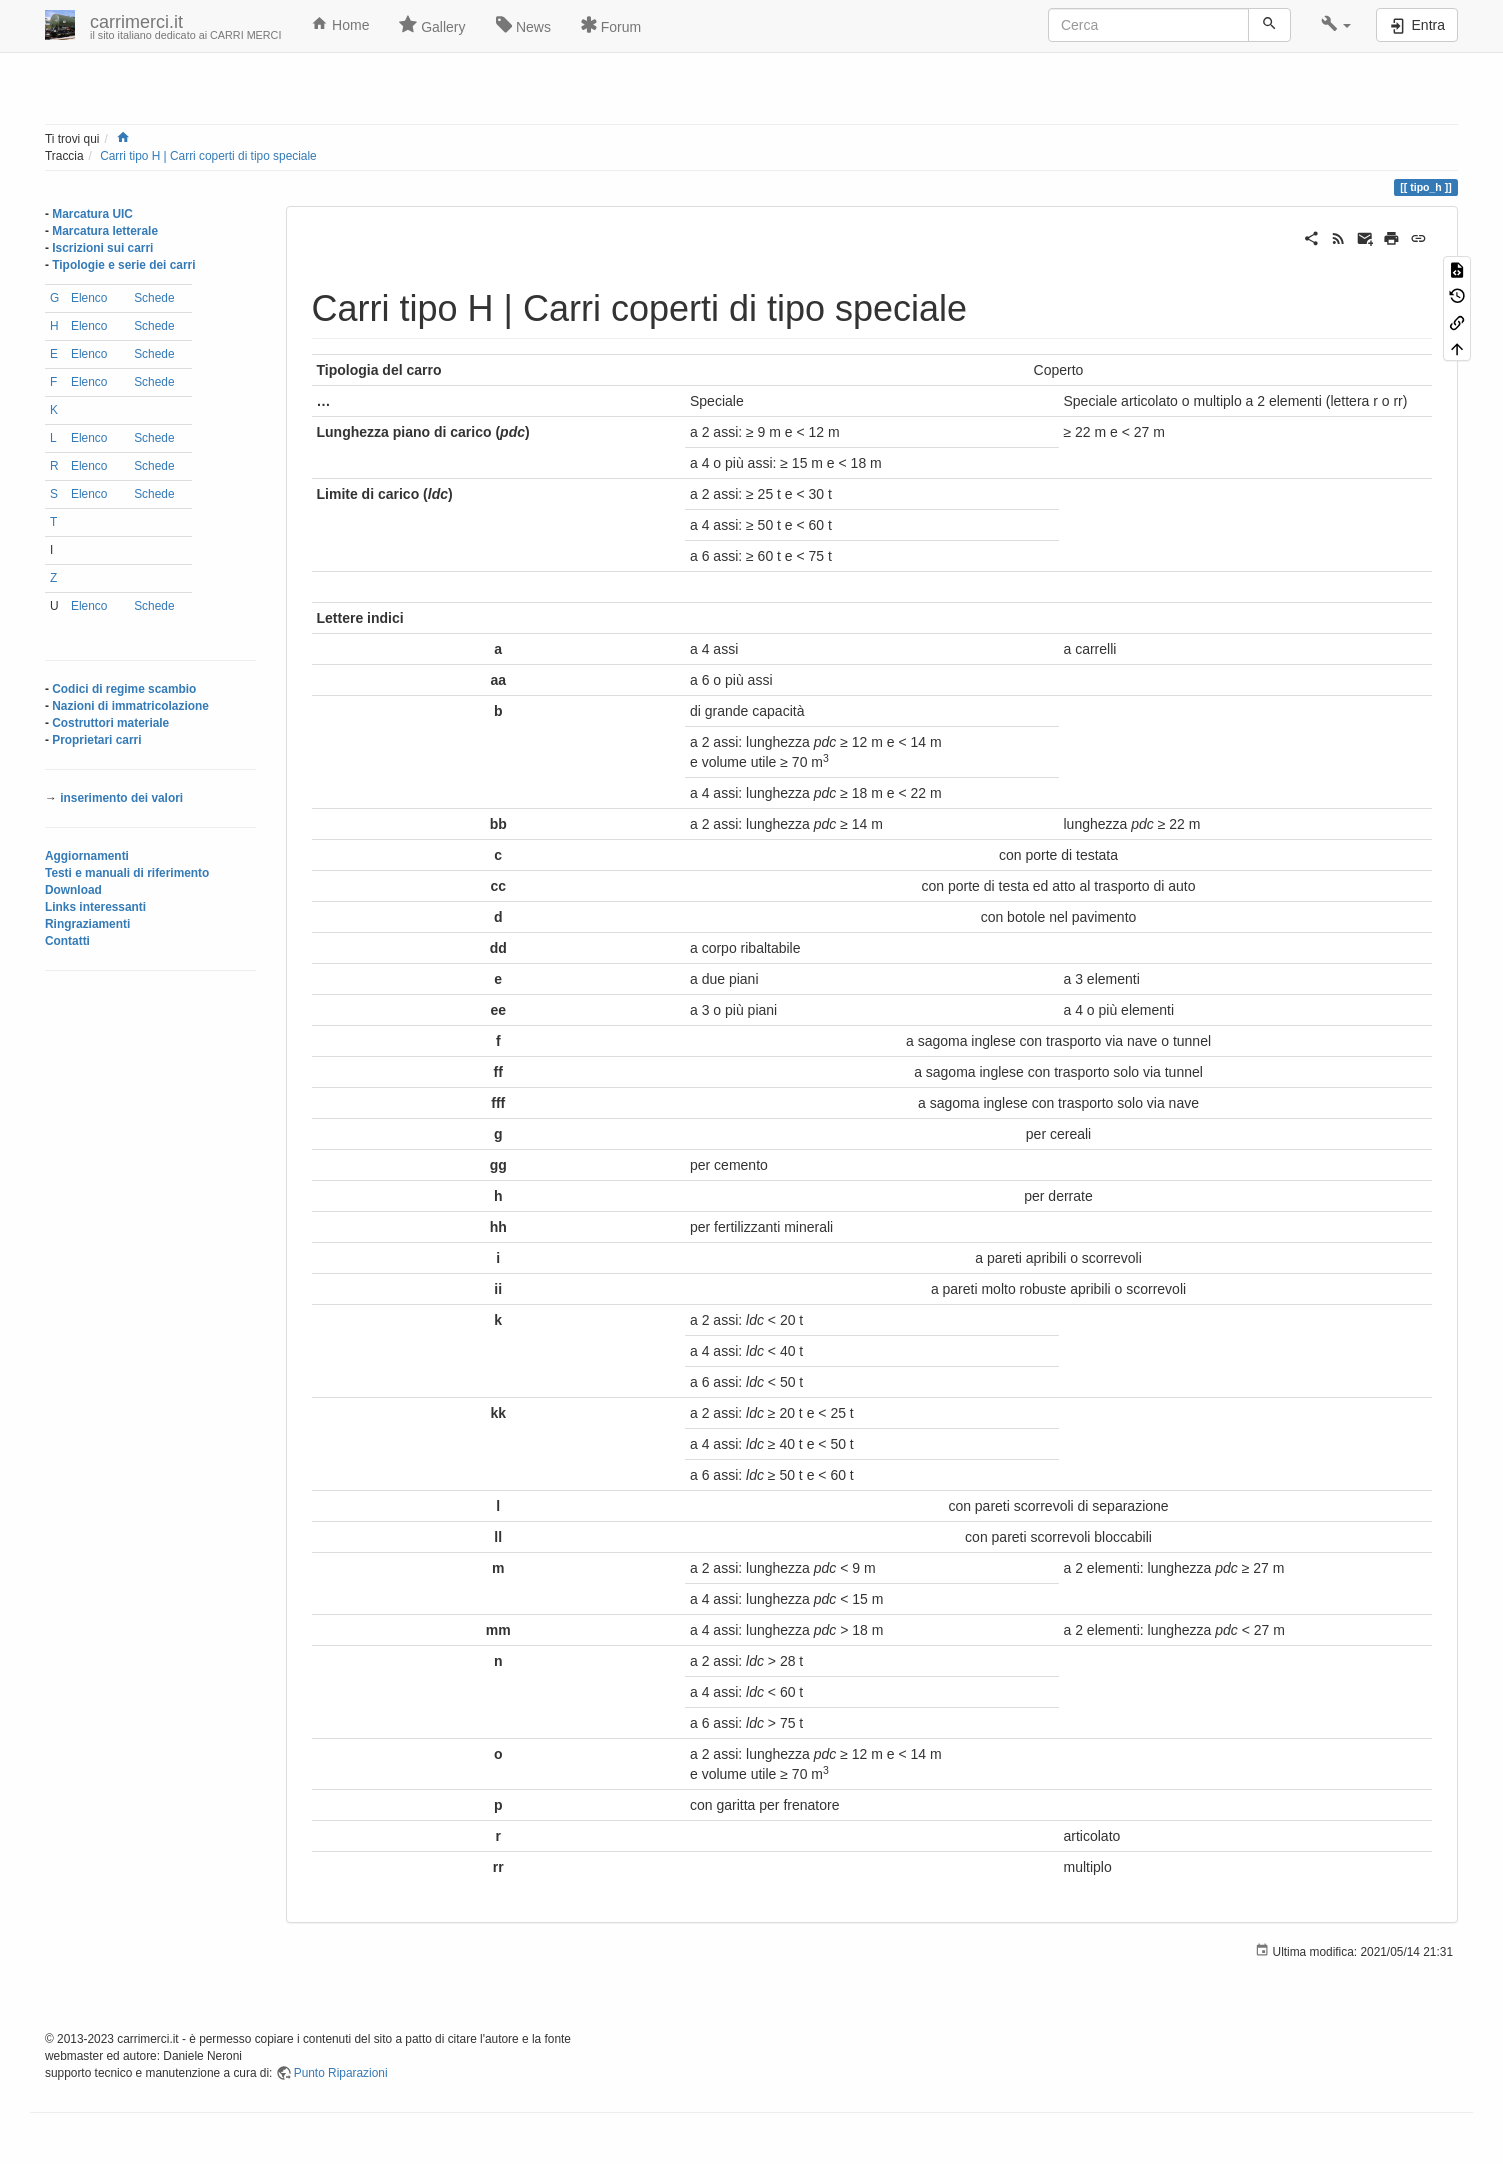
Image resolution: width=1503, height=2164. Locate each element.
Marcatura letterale (105, 231)
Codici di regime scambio (124, 689)
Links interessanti (95, 907)
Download (73, 890)
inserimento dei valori (121, 798)
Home (340, 24)
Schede (154, 298)
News (523, 25)
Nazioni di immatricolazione (130, 706)
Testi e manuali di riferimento (127, 873)
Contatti (67, 941)
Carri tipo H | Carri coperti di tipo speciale (208, 156)
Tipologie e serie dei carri (123, 265)
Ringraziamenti (87, 924)
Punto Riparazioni (341, 2073)
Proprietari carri (96, 740)
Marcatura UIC (92, 214)
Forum (611, 25)
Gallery (432, 25)
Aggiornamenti (87, 856)
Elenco (89, 298)
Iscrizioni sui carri (102, 248)
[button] (1336, 25)
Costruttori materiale (110, 723)
